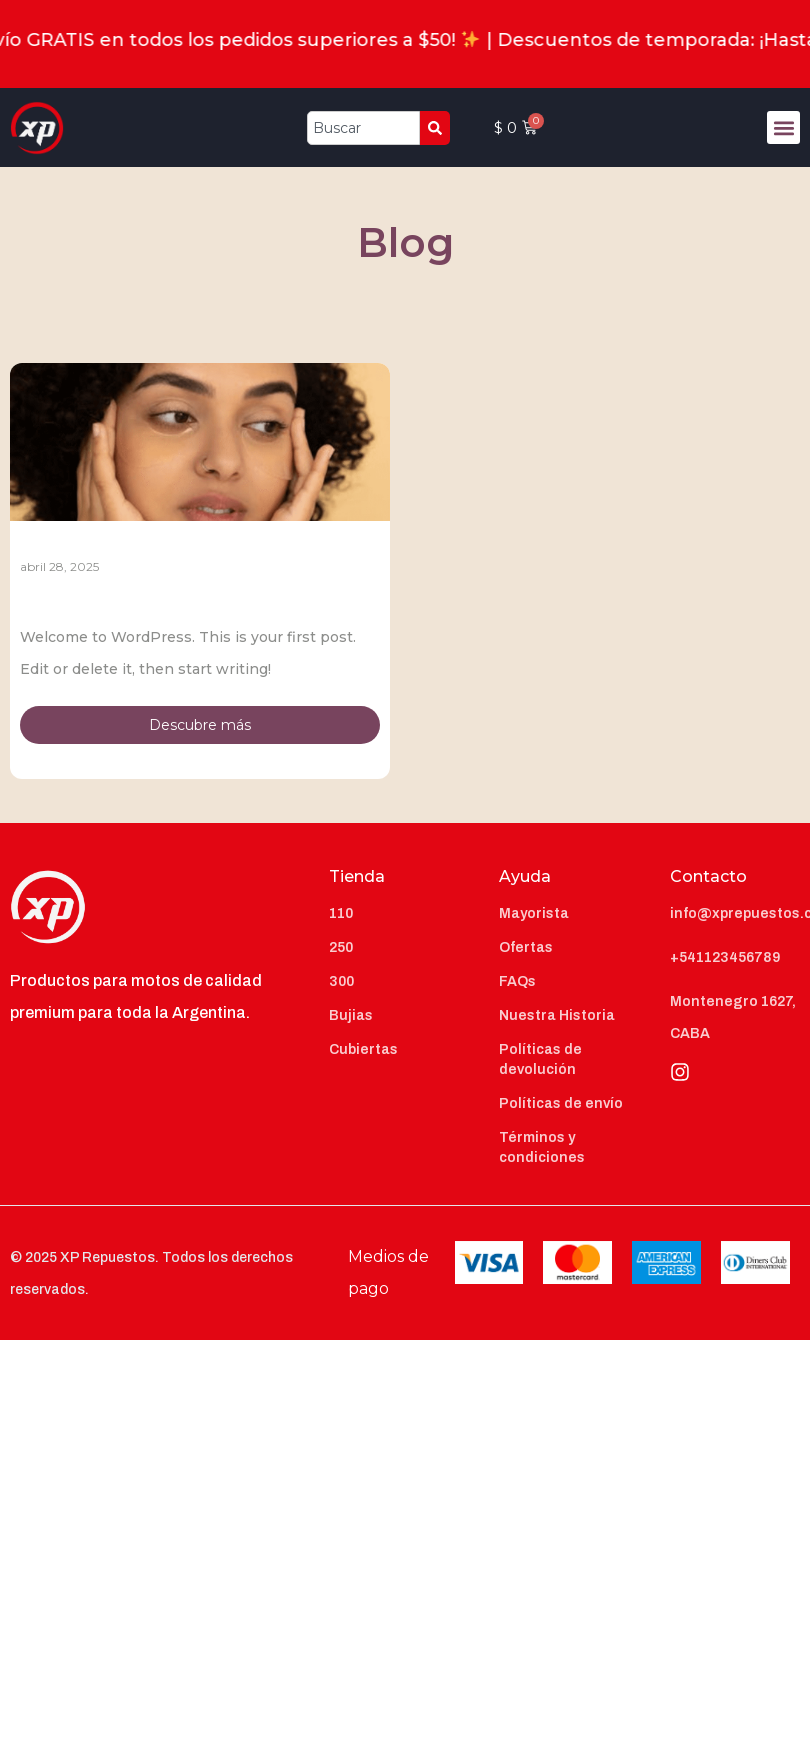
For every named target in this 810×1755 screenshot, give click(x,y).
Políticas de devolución (540, 1059)
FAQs (517, 981)
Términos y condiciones (542, 1147)
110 (341, 913)
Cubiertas (363, 1049)
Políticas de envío (561, 1103)
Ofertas (526, 947)
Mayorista (534, 913)
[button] (783, 127)
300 (341, 981)
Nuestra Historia (557, 1015)
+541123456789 (725, 957)
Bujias (351, 1015)
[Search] (435, 128)
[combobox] (363, 128)
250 (341, 947)
